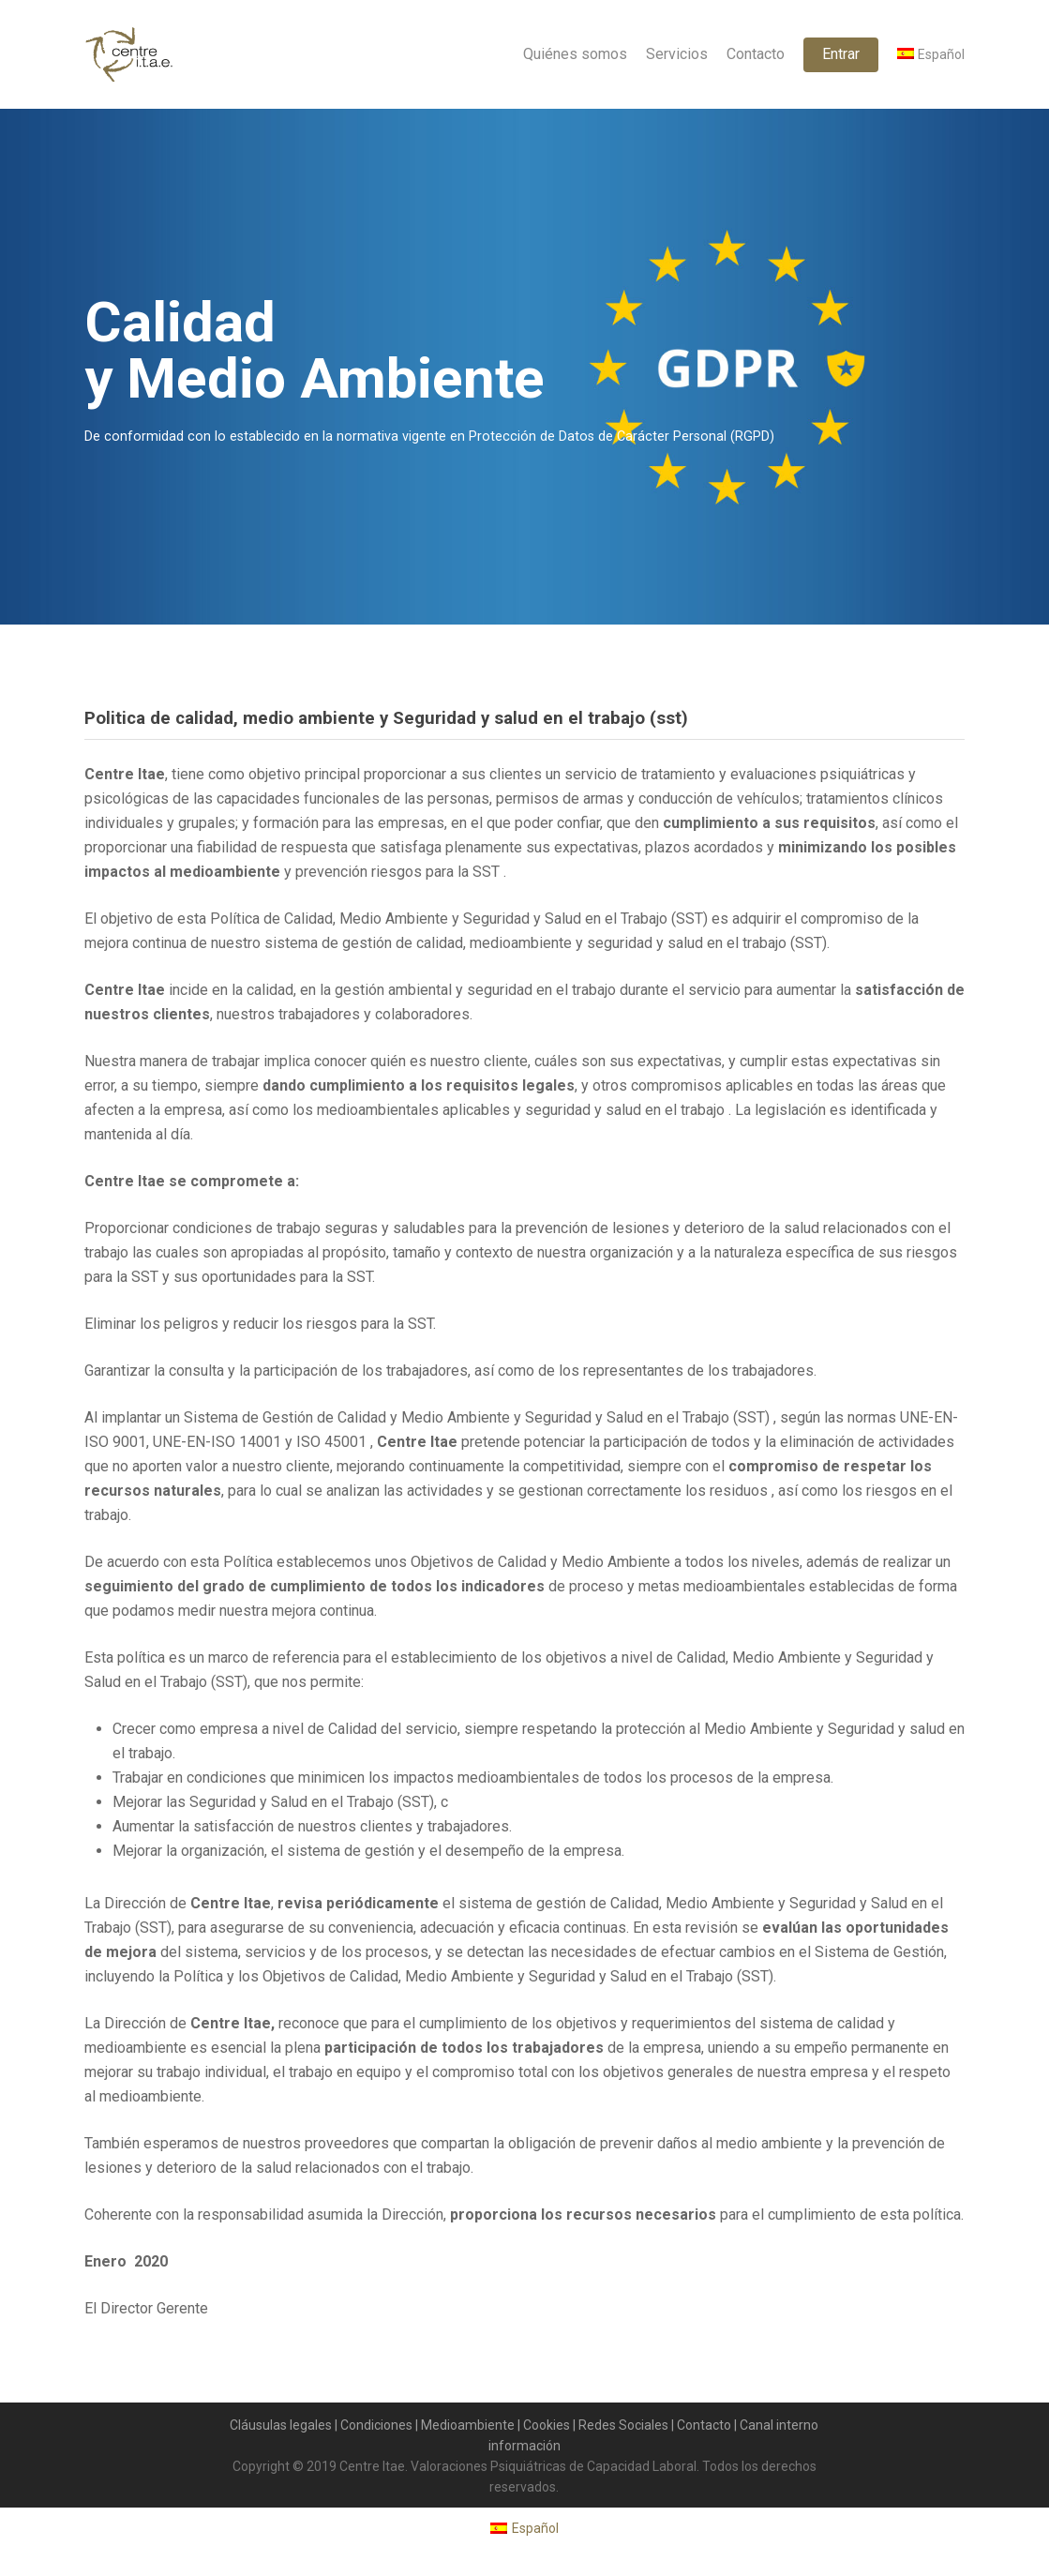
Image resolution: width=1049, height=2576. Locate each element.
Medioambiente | (472, 2425)
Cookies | (550, 2425)
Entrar (841, 54)
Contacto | (708, 2425)
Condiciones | (380, 2425)
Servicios (677, 54)
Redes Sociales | (627, 2425)
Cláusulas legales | (285, 2425)
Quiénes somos (575, 54)
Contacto (756, 54)
